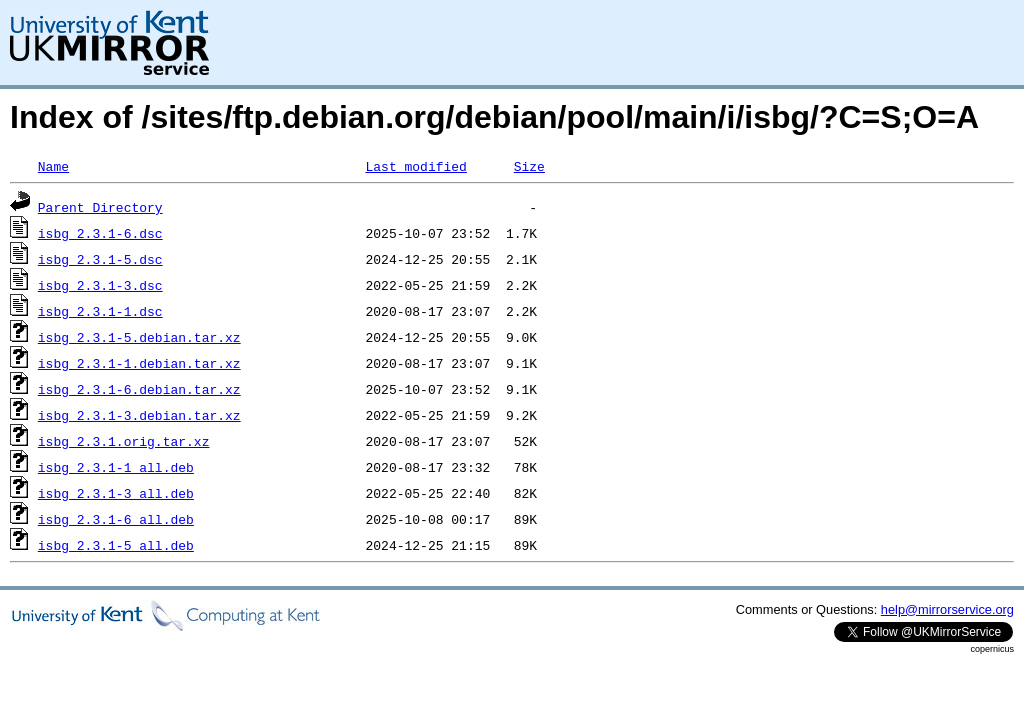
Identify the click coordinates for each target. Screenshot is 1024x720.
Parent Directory (100, 207)
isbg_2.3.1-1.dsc (100, 311)
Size (529, 166)
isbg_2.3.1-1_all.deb (116, 467)
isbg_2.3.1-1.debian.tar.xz (139, 363)
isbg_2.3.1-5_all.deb (116, 545)
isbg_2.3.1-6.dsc (100, 233)
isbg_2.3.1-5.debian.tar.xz (139, 337)
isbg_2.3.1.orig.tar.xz (124, 441)
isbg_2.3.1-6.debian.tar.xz (139, 389)
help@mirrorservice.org (947, 609)
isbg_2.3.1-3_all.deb (116, 493)
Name (53, 166)
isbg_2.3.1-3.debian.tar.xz (139, 415)
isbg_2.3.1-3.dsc (100, 285)
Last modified (415, 166)
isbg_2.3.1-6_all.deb (116, 519)
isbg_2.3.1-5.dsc (100, 259)
